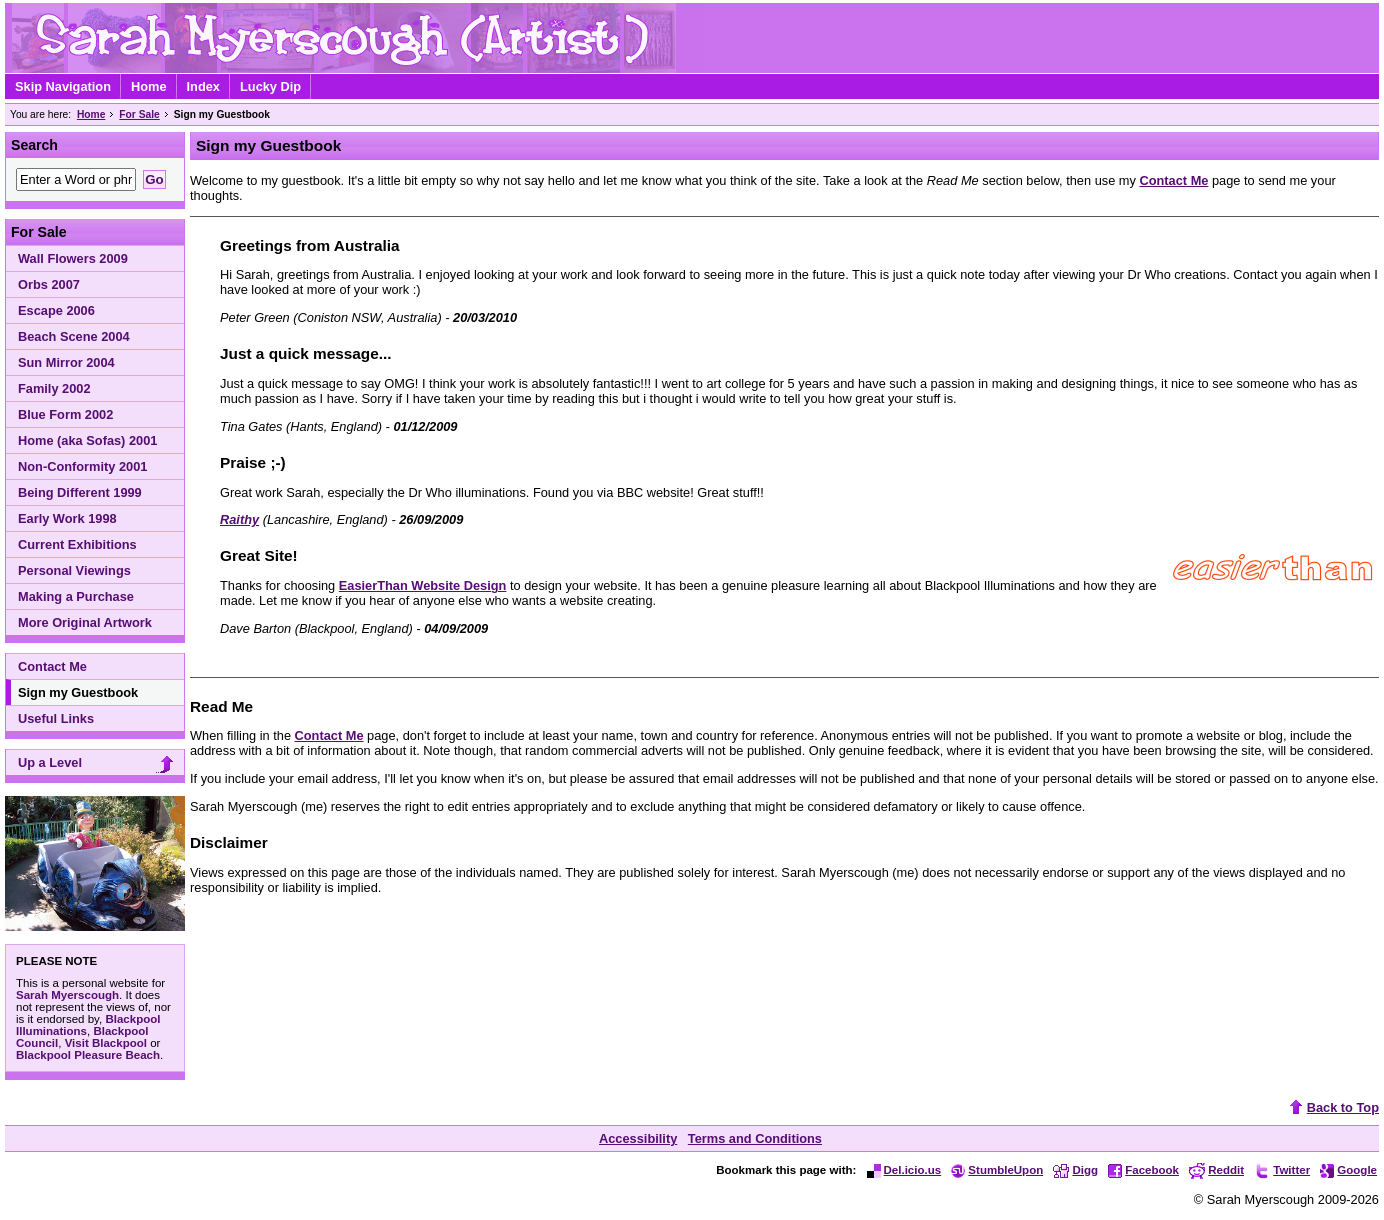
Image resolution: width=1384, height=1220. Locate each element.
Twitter (1282, 1170)
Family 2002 (54, 388)
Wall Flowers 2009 (73, 258)
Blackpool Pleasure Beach (88, 1055)
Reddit (1216, 1170)
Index (203, 86)
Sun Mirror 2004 (66, 362)
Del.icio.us (904, 1170)
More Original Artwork (85, 622)
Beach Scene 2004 (74, 336)
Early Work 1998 (67, 518)
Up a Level (98, 764)
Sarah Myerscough (67, 995)
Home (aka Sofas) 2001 (87, 440)
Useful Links (56, 718)
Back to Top (1332, 1107)
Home (149, 86)
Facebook (1143, 1170)
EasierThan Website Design (423, 585)
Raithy (239, 519)
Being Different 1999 (80, 492)
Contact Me (52, 666)
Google (1348, 1170)
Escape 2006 (56, 310)
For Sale (139, 114)
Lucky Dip (270, 86)
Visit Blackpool (106, 1043)
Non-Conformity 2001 (82, 466)
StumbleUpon (997, 1170)
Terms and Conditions (755, 1138)
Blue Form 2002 (65, 414)
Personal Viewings (74, 570)
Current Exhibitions (77, 544)
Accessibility (638, 1138)
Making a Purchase (76, 596)
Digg (1075, 1170)
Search (34, 145)
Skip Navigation (63, 86)
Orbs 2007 (49, 284)
